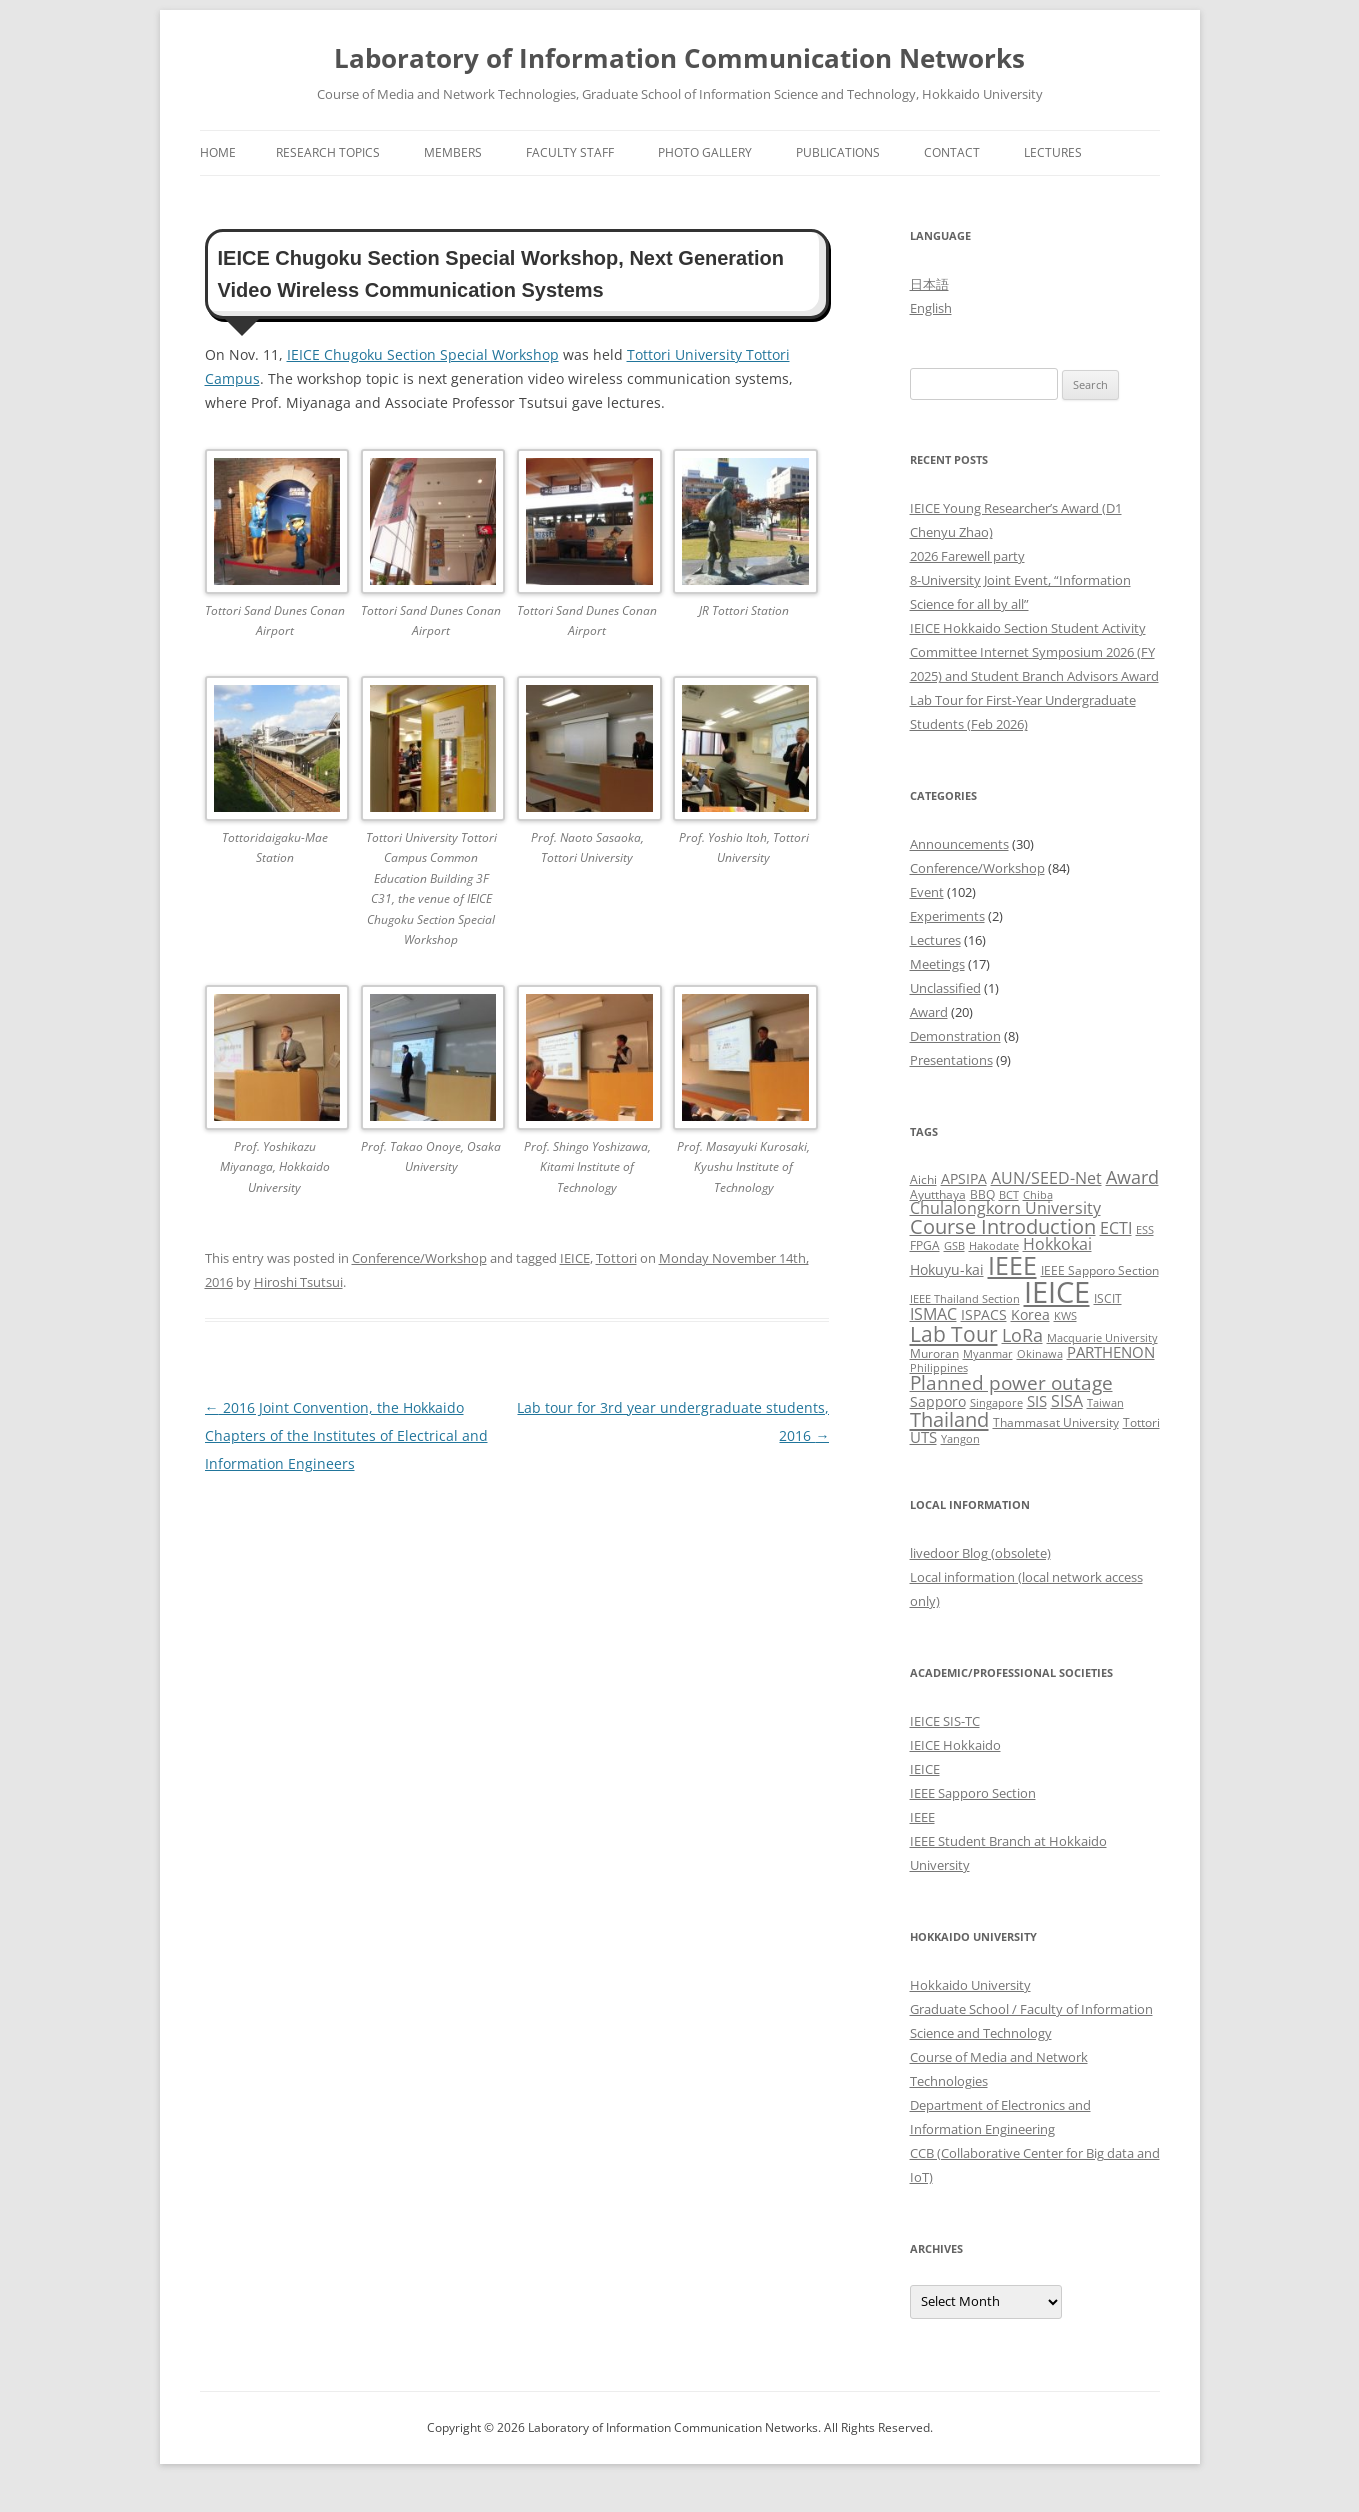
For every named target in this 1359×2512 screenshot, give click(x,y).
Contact (952, 152)
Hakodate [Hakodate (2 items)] (994, 1246)
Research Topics (328, 152)
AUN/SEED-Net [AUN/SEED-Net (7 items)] (1046, 1177)
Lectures (1053, 152)
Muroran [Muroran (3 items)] (934, 1353)
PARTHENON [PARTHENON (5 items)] (1111, 1352)
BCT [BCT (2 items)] (1009, 1195)
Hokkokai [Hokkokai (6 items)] (1057, 1244)
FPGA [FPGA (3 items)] (925, 1245)
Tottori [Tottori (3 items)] (1141, 1422)
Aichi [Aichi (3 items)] (923, 1179)
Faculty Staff (570, 152)
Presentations (951, 1060)
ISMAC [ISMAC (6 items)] (933, 1314)
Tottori (616, 1258)
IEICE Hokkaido (955, 1745)
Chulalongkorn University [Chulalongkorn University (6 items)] (1005, 1208)
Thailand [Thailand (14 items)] (949, 1419)
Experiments (947, 916)
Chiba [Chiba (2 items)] (1038, 1195)
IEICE (575, 1258)
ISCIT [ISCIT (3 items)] (1108, 1298)
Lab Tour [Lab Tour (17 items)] (954, 1333)
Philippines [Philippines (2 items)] (939, 1368)
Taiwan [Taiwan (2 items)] (1105, 1403)
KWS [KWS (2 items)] (1065, 1316)
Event (927, 892)
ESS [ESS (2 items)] (1145, 1230)
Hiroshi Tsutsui (298, 1282)
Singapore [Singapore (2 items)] (996, 1403)
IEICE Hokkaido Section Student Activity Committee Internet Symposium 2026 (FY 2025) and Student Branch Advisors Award (1034, 652)
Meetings (937, 964)
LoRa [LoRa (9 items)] (1022, 1335)
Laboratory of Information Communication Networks (679, 58)
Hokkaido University (970, 1985)
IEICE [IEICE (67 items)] (1057, 1292)
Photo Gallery (705, 152)
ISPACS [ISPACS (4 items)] (984, 1314)
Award (929, 1012)
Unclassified (945, 988)
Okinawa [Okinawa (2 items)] (1040, 1354)
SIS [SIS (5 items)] (1037, 1401)
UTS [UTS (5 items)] (923, 1437)
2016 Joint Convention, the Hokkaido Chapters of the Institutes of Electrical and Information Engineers (346, 1435)
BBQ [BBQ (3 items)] (982, 1194)
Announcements (959, 844)
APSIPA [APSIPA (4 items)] (964, 1178)
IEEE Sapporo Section (973, 1793)
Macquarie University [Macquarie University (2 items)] (1102, 1338)
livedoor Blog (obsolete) (980, 1553)
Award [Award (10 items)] (1132, 1176)
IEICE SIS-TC (945, 1721)
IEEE (922, 1817)
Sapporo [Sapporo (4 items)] (938, 1401)
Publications (838, 152)
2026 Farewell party (967, 556)
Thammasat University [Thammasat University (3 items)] (1056, 1422)
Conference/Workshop (419, 1258)
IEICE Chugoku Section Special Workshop (423, 354)
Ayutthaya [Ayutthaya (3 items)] (938, 1194)
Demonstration (955, 1036)
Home (218, 152)
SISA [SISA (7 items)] (1067, 1400)
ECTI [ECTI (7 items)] (1116, 1227)
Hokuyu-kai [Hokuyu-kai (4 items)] (947, 1269)
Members (453, 152)
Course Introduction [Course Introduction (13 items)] (1003, 1226)
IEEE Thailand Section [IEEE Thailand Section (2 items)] (965, 1299)
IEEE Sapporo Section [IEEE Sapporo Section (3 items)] (1100, 1270)
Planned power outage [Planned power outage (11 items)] (1011, 1383)
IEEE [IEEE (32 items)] (1012, 1265)
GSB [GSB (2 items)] (954, 1246)
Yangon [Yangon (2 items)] (960, 1439)
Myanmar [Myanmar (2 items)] (988, 1354)
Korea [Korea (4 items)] (1030, 1314)
